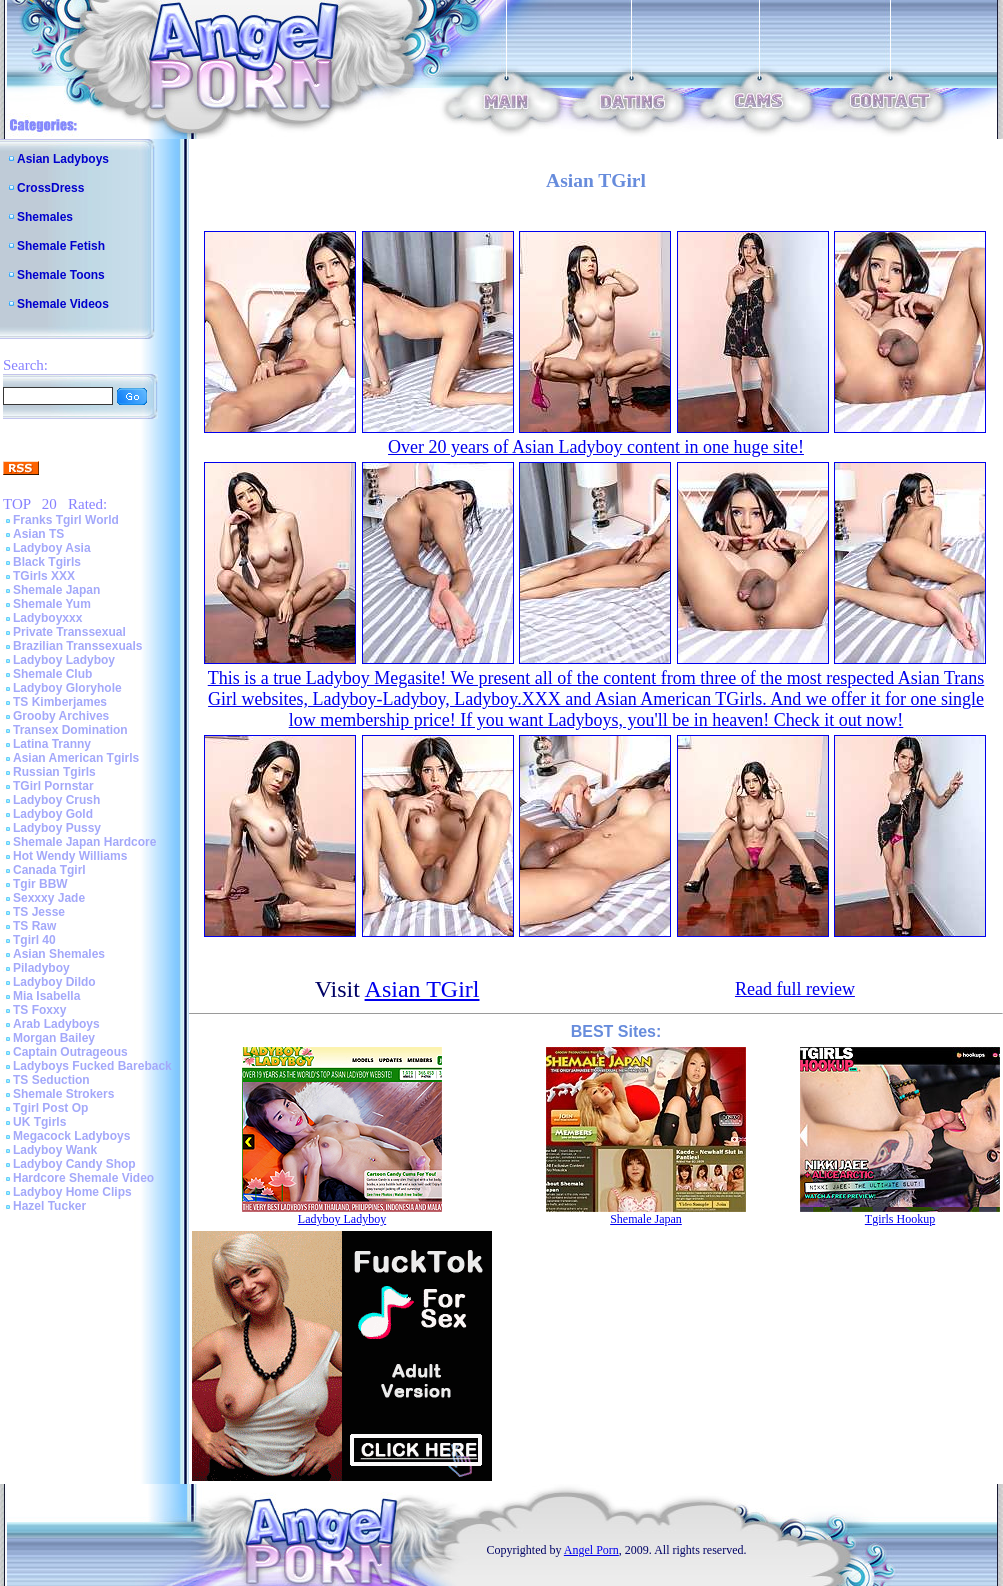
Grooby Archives (61, 716)
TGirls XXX (44, 576)
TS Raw (34, 926)
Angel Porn (591, 1550)
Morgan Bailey (54, 1038)
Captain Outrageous (70, 1052)
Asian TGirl (422, 989)
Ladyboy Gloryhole (67, 688)
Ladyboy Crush (56, 800)
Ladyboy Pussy (57, 828)
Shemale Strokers (63, 1094)
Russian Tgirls (54, 772)
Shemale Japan (56, 590)
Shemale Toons (61, 275)
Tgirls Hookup (900, 1219)
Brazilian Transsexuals (77, 646)
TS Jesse (39, 912)
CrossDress (50, 188)
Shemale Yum (52, 604)
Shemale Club (52, 674)
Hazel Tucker (49, 1206)
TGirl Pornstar (53, 786)
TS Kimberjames (60, 702)
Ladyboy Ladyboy (64, 660)
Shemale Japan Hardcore (84, 842)
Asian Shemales (59, 954)
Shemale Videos (63, 304)
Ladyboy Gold (53, 814)
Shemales (45, 217)
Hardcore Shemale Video (83, 1178)
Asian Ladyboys (63, 159)
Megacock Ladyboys (71, 1136)
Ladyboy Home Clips (72, 1192)
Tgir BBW (40, 884)
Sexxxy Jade (49, 898)
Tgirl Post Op (50, 1108)
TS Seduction (51, 1080)
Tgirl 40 (34, 940)
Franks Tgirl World (66, 520)
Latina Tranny (52, 744)
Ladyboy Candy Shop (74, 1164)
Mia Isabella (46, 996)
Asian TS (38, 534)
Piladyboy (41, 968)
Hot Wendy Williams (70, 856)
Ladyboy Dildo (54, 982)
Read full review (795, 989)
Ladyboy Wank (55, 1150)
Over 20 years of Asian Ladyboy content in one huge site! (596, 447)
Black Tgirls (47, 562)
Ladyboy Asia (52, 548)
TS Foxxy (39, 1010)
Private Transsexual (69, 632)
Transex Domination (70, 730)
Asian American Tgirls (76, 758)
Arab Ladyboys (56, 1024)
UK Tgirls (39, 1122)
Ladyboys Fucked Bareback (92, 1066)
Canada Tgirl (49, 870)
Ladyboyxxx (47, 618)
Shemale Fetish (61, 246)
